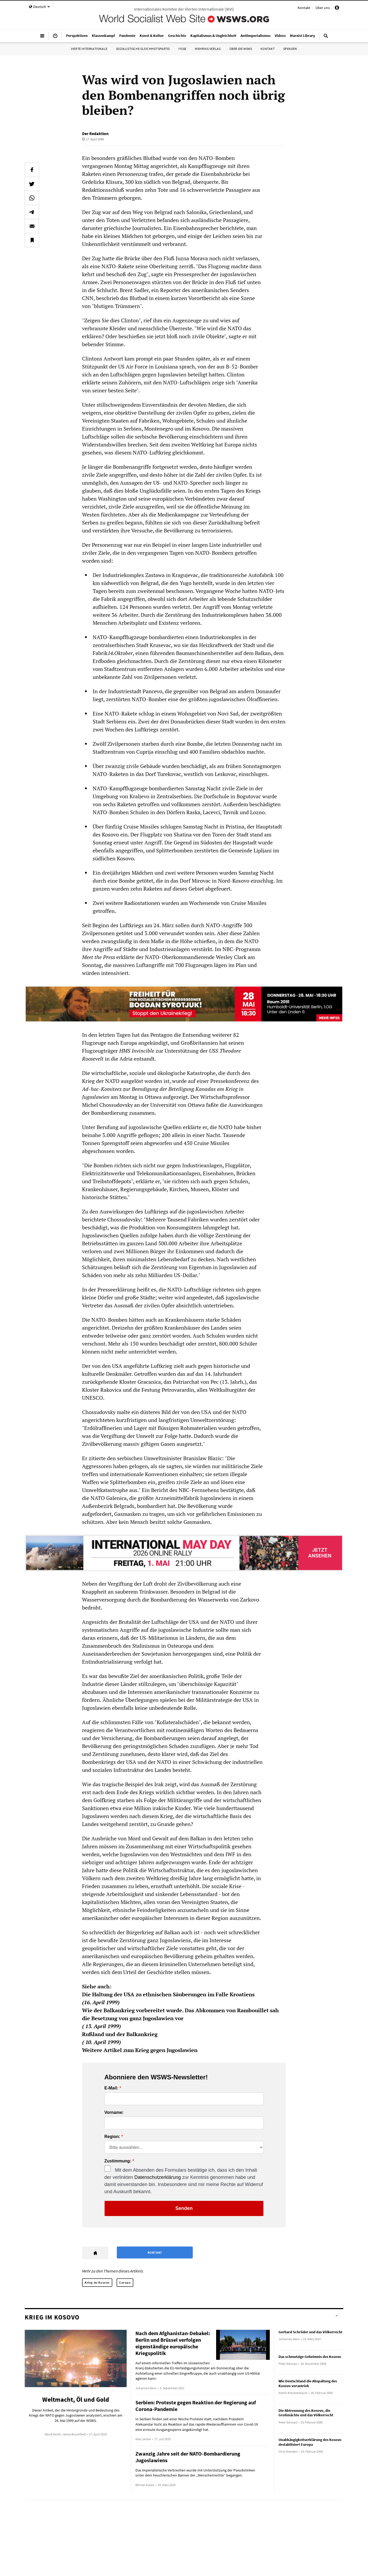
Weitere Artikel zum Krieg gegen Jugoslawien (140, 2050)
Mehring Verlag (208, 49)
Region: (112, 2137)
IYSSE (182, 49)
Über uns (322, 7)
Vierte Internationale (89, 49)
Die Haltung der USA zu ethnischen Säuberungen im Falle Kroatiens (168, 1994)
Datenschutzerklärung (157, 2177)
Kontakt (304, 7)
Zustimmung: (117, 2161)
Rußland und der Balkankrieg (119, 2034)
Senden (183, 2208)
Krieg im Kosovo (97, 2282)
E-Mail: (111, 2088)
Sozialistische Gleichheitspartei (143, 49)
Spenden (290, 49)
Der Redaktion (95, 133)
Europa (125, 2282)
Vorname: (114, 2112)
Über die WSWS (240, 49)
